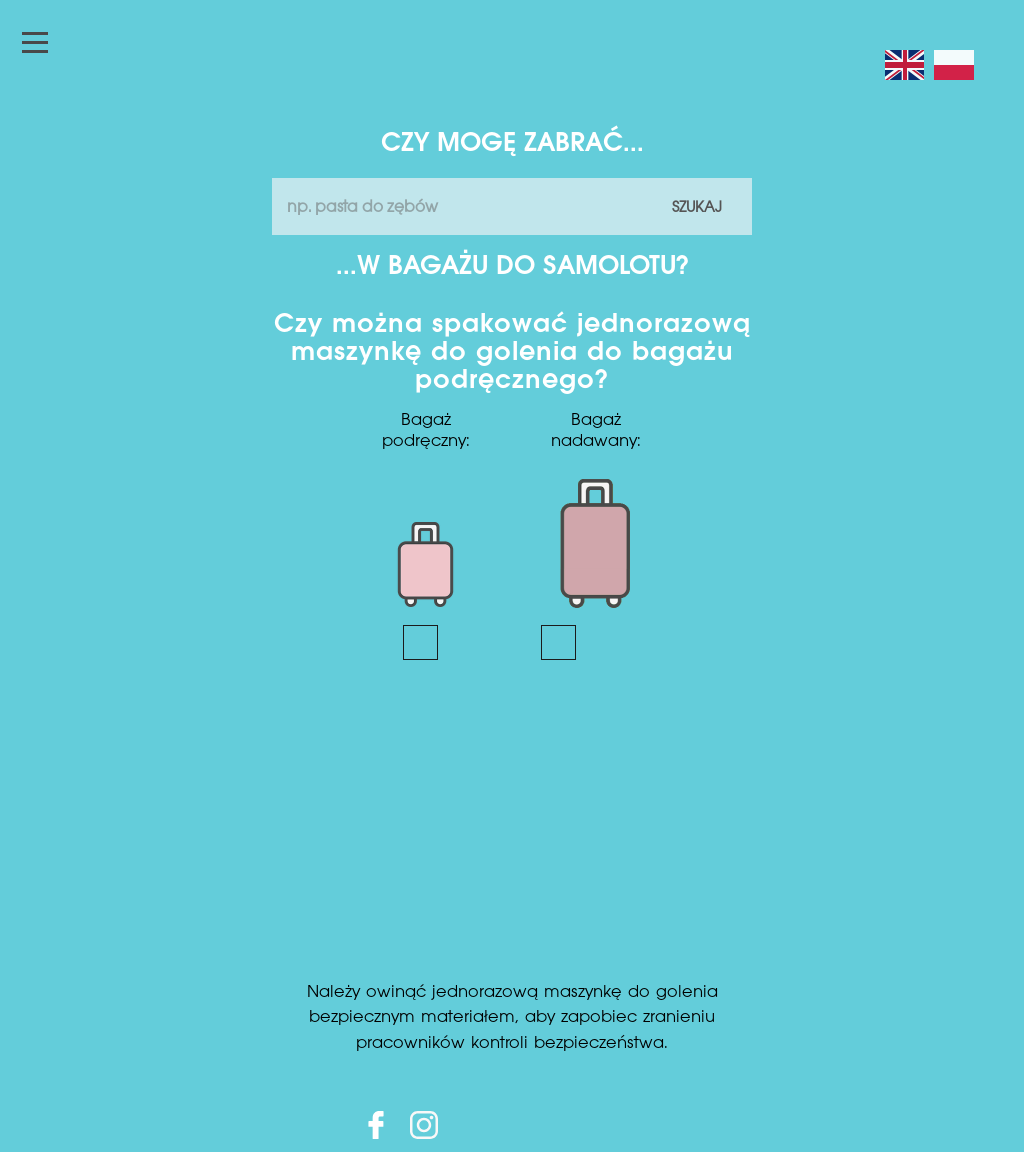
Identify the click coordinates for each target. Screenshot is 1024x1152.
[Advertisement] (512, 830)
